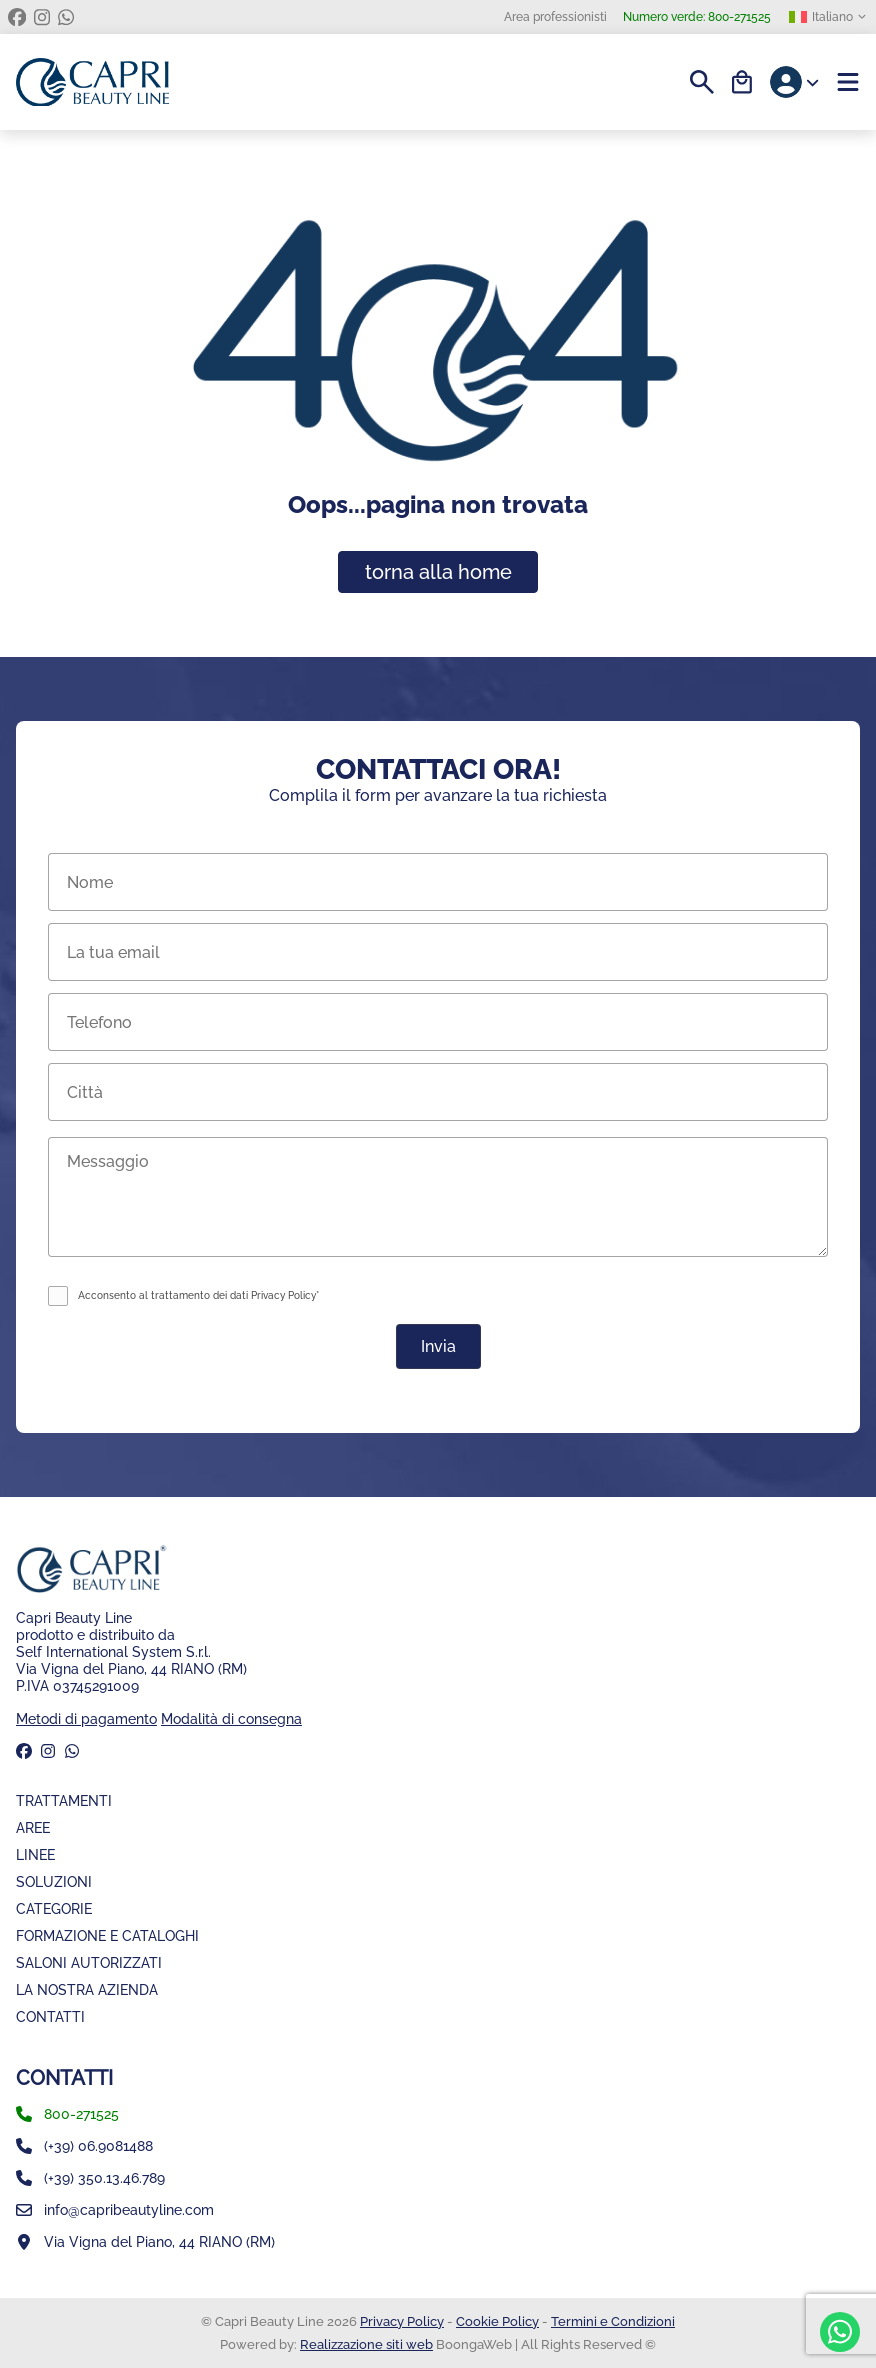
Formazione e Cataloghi (107, 1935)
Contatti (50, 2016)
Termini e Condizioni (613, 2321)
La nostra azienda (87, 1989)
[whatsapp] (66, 17)
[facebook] (17, 17)
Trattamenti (64, 1800)
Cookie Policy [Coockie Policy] (497, 2321)
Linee (35, 1854)
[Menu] (848, 82)
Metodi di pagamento (86, 1718)
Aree (33, 1827)
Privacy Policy (402, 2321)
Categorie (54, 1908)
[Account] (795, 82)
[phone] (438, 2114)
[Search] (702, 82)
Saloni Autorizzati (89, 1962)
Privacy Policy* (285, 1295)
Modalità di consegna (231, 1718)
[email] (438, 2210)
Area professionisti (555, 17)
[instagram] (42, 17)
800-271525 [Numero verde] (697, 17)
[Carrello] (742, 82)
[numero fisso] (438, 2146)
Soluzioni (54, 1881)
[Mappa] (438, 2242)
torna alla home (438, 572)
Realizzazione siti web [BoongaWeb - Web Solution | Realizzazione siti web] (366, 2344)
